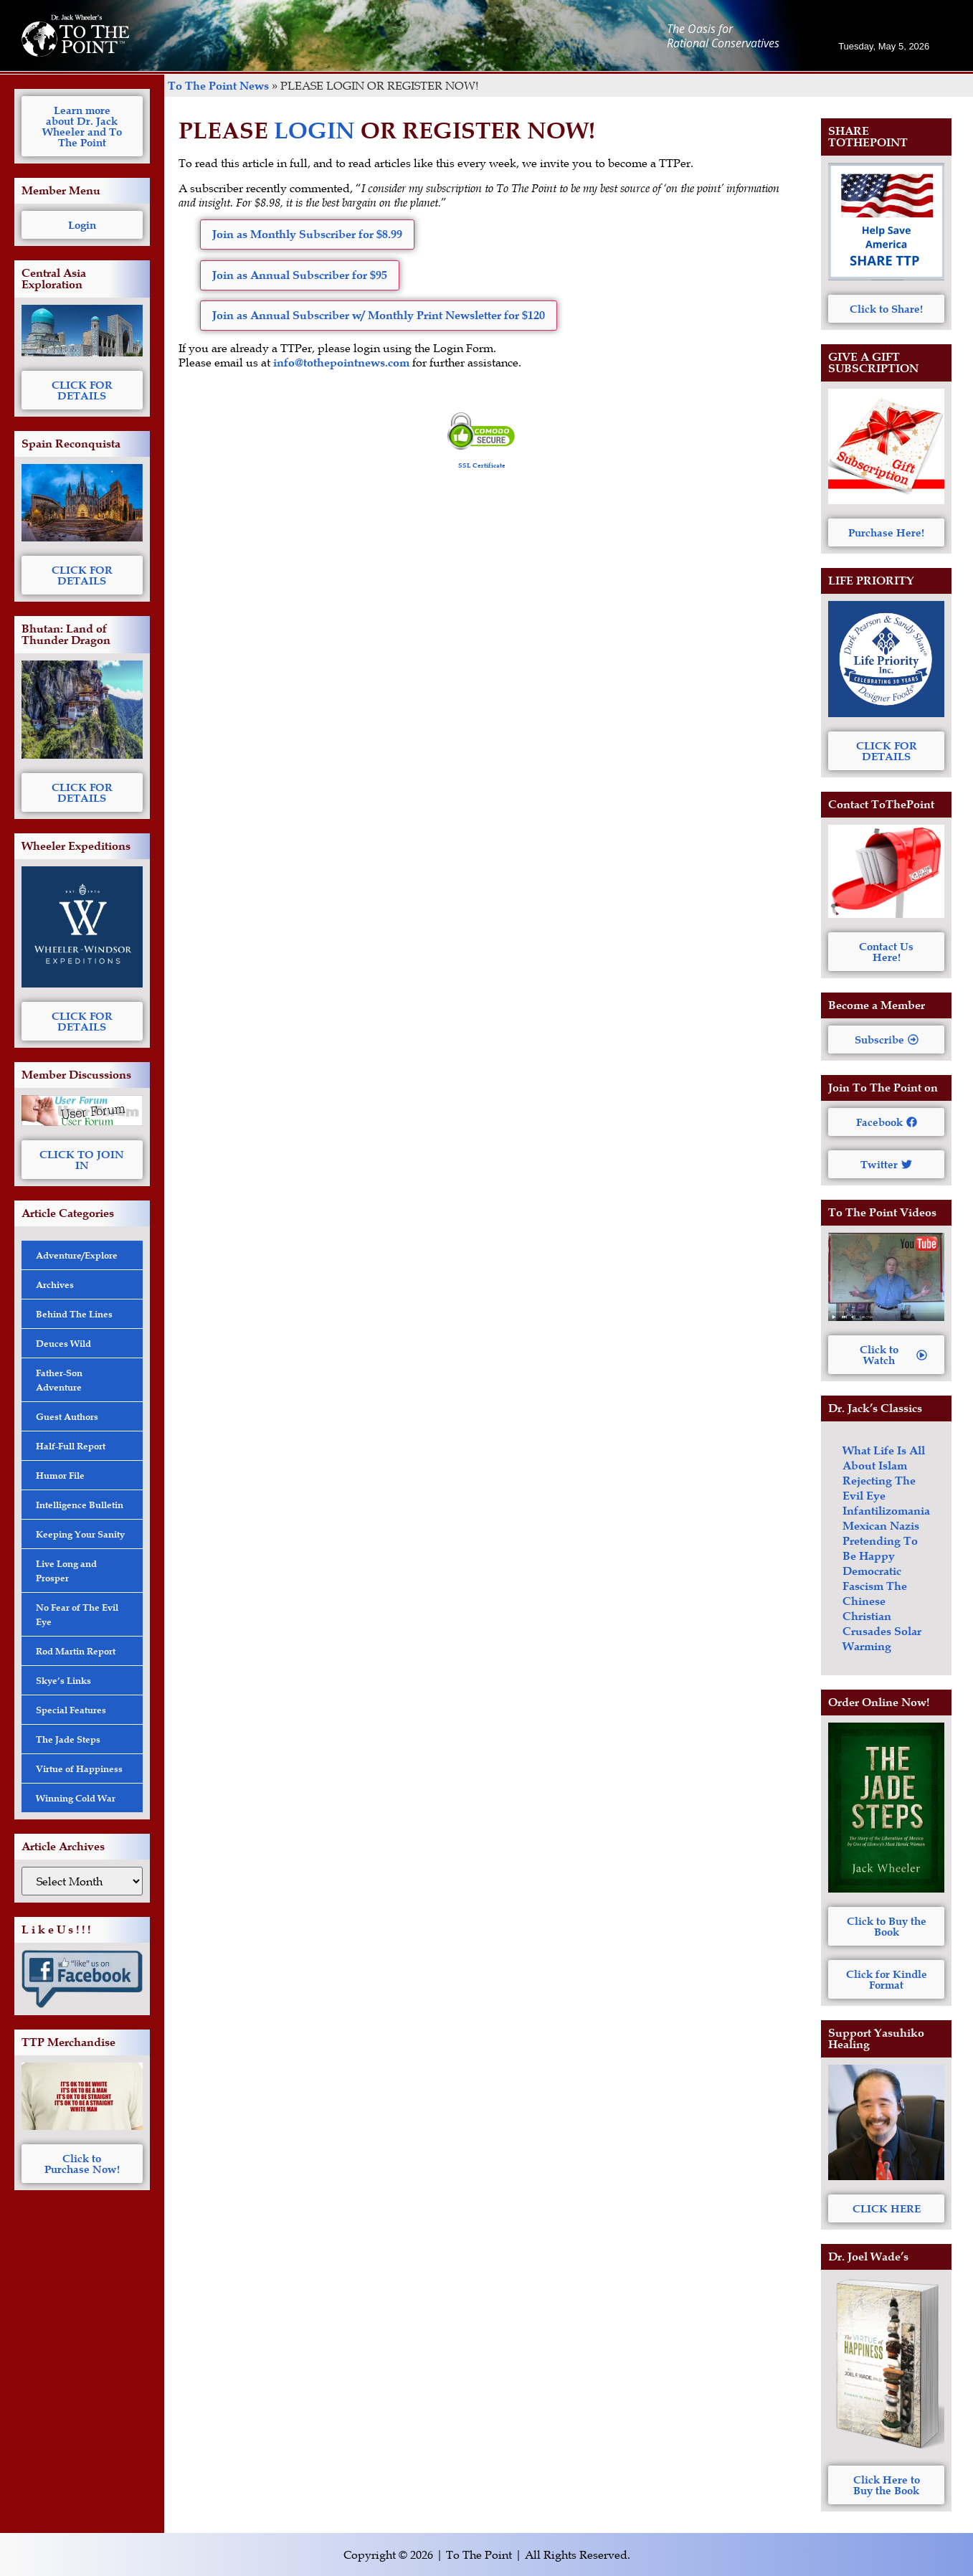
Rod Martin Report (75, 1650)
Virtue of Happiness (79, 1768)
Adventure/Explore (77, 1255)
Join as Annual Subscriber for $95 (299, 275)
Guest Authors (67, 1416)
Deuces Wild (63, 1343)
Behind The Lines (74, 1313)
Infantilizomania (886, 1510)
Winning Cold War (75, 1797)
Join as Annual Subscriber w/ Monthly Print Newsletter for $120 (378, 315)
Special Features (71, 1709)
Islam (892, 1465)
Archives (55, 1284)
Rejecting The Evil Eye (879, 1488)
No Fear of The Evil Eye (77, 1614)
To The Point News (218, 85)
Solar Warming (882, 1639)
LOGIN (314, 130)
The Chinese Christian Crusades (875, 1608)
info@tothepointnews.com (341, 362)
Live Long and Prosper (66, 1570)
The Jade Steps (68, 1739)
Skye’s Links (63, 1680)
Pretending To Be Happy (880, 1548)
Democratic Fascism (872, 1578)
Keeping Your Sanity (80, 1534)
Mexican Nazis (881, 1525)
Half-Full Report (70, 1445)
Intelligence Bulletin (79, 1504)
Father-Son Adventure (59, 1379)
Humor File (60, 1475)
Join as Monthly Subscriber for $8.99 (307, 234)
